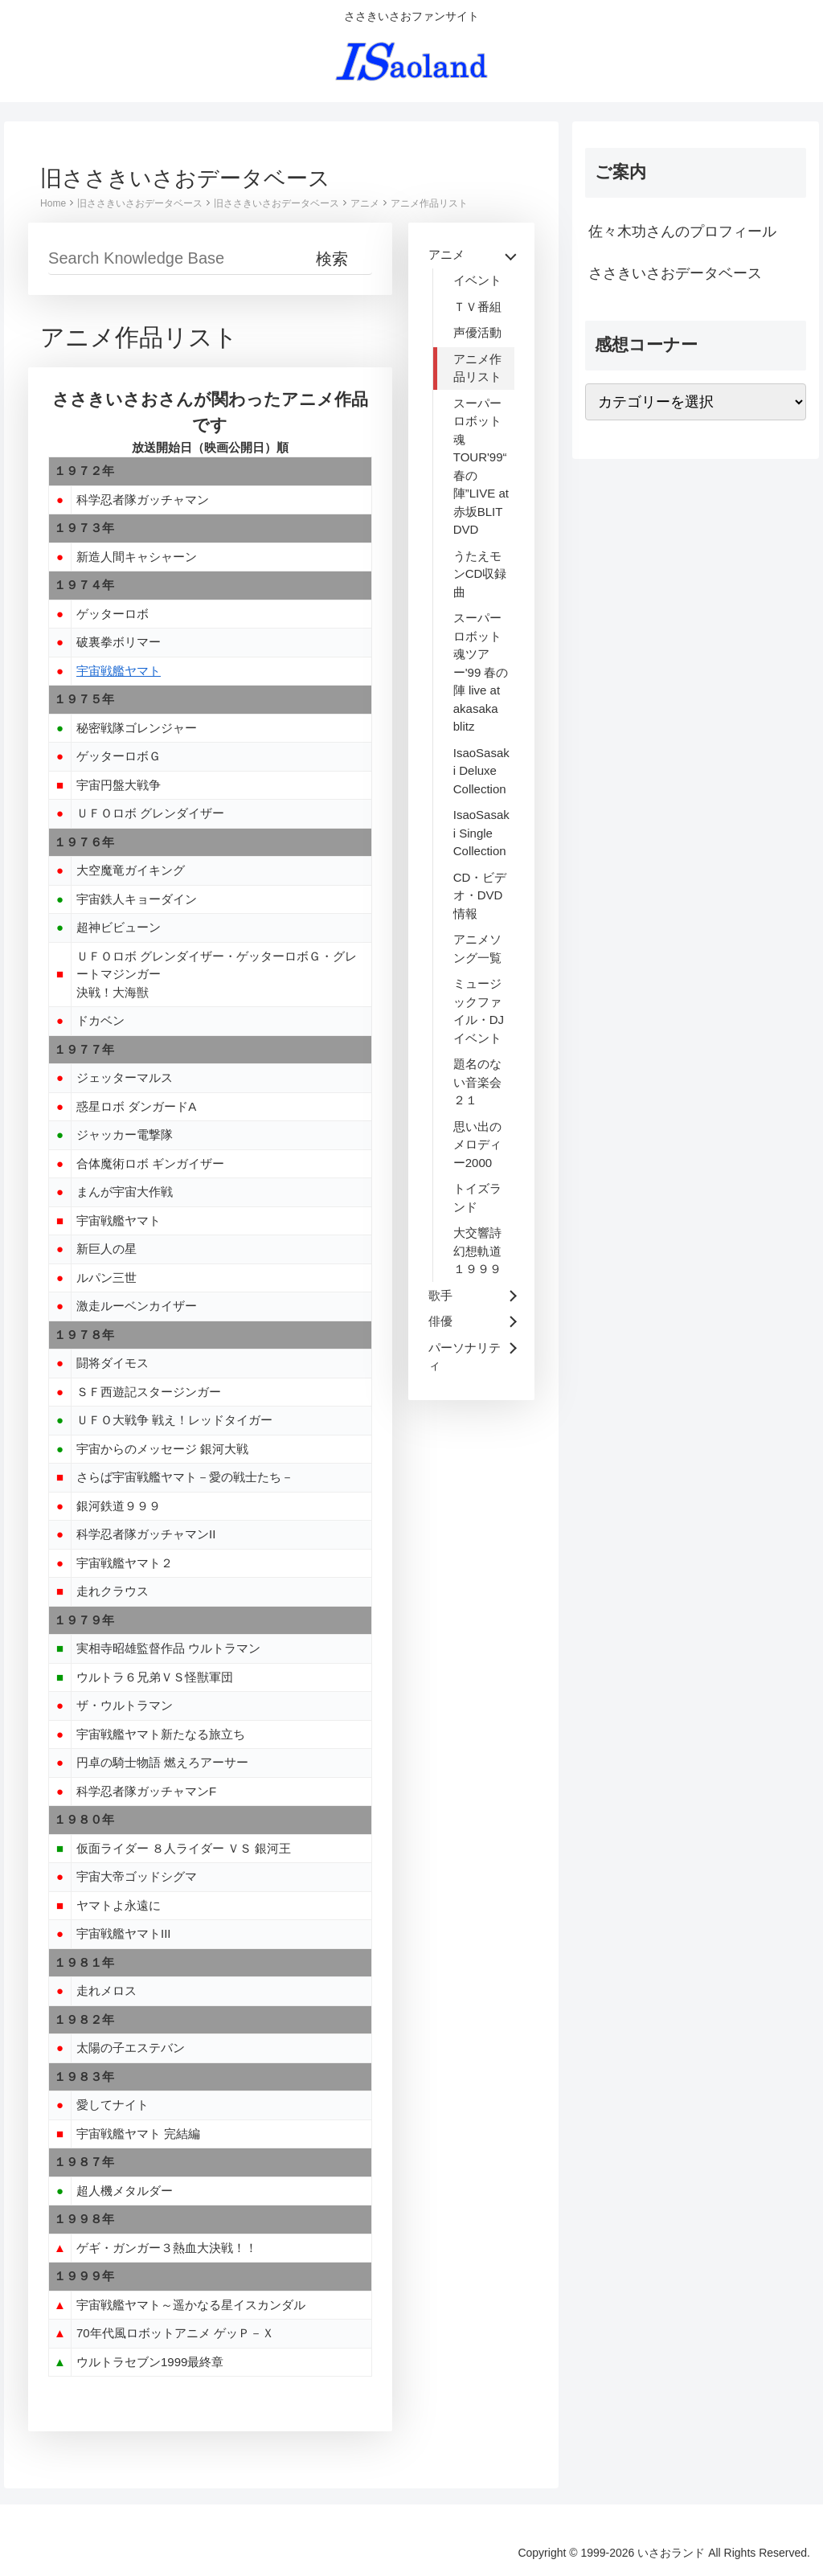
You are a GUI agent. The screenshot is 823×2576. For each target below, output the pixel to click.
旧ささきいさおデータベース (140, 203)
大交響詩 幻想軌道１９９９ (477, 1251)
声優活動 (477, 332)
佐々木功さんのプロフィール (682, 231)
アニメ (364, 203)
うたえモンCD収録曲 (480, 574)
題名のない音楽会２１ (477, 1082)
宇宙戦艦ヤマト (118, 671)
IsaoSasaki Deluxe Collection (481, 771)
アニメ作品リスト (429, 203)
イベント (477, 280)
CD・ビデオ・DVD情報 (480, 895)
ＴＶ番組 (477, 306)
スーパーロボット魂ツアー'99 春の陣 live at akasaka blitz (481, 672)
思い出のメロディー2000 (477, 1144)
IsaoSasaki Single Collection (481, 833)
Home (53, 203)
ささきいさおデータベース (675, 273)
